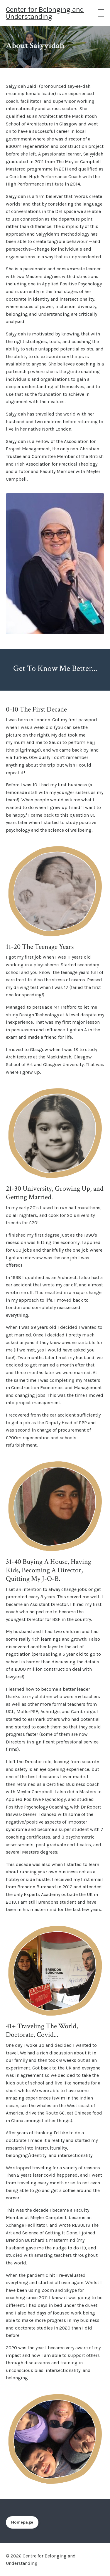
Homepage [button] (22, 2522)
